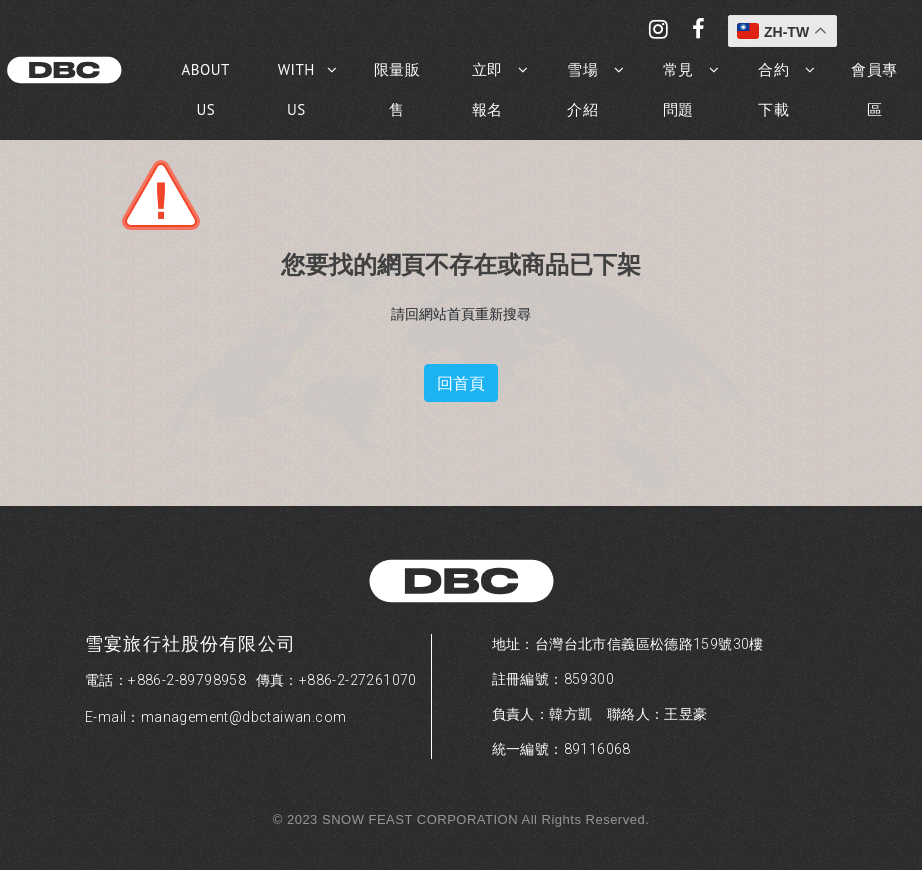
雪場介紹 (582, 89)
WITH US (296, 89)
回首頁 (461, 383)
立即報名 (487, 89)
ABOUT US (206, 89)
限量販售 (397, 89)
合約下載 (773, 89)
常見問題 (678, 89)
